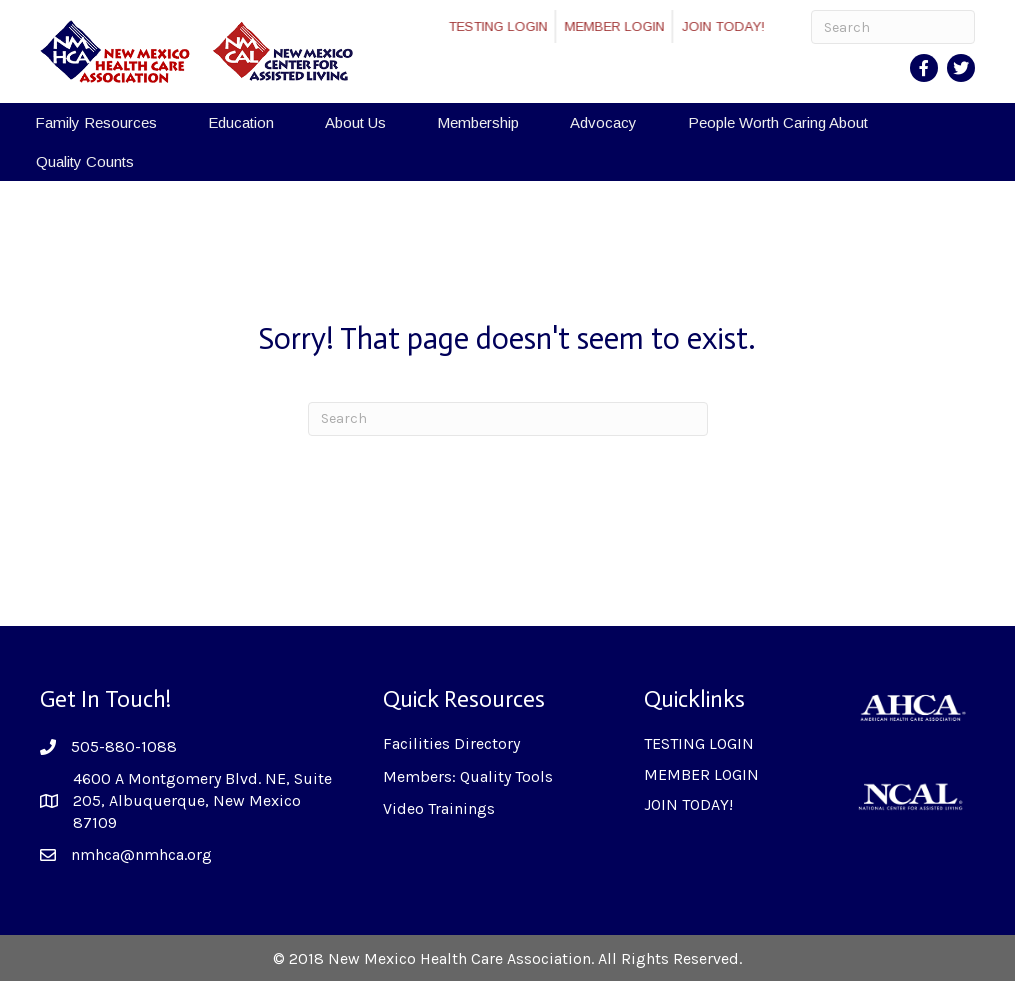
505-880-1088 (124, 746)
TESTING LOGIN (516, 26)
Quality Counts (85, 161)
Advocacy (603, 122)
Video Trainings (439, 808)
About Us (355, 122)
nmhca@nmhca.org (141, 854)
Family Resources (96, 122)
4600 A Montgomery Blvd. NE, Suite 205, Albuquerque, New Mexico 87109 (202, 801)
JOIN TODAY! (741, 26)
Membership (478, 122)
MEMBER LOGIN (633, 26)
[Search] (893, 27)
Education (241, 122)
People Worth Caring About (778, 122)
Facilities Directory (451, 743)
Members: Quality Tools (468, 776)
